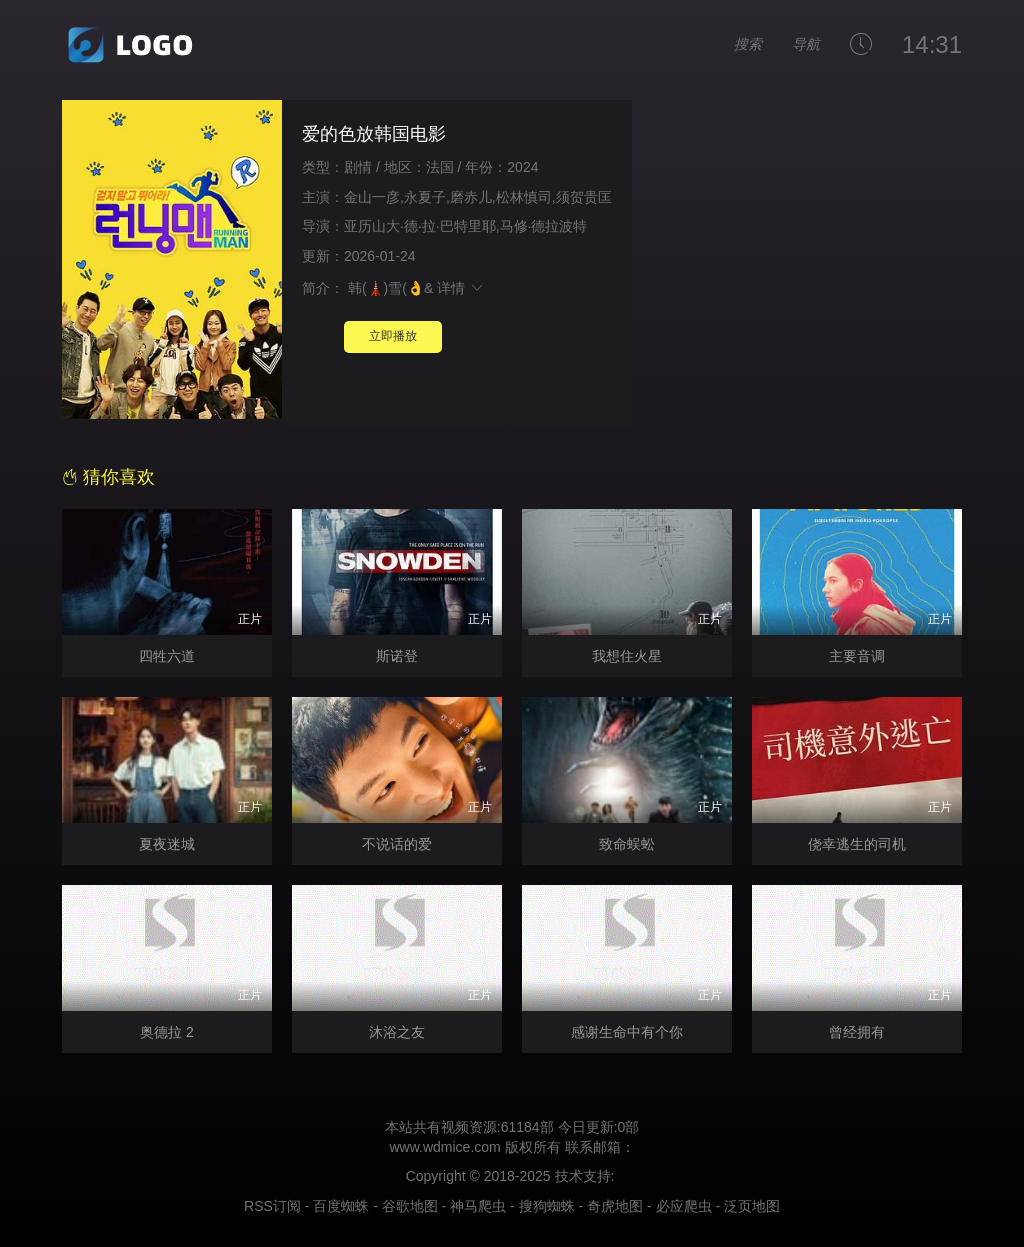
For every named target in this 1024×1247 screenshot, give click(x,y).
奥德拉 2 (167, 1032)
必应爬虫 (684, 1206)
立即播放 (393, 336)
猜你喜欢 (108, 477)
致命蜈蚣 (627, 844)
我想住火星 (627, 656)
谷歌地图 (410, 1206)
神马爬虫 (478, 1206)
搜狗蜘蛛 (547, 1206)
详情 (461, 288)
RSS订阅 (272, 1206)
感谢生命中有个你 (627, 1032)
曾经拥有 (857, 1032)
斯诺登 (397, 656)
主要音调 (857, 656)
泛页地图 (752, 1206)
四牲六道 (167, 656)
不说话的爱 (397, 844)
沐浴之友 (397, 1032)
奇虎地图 (615, 1206)
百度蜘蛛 (341, 1206)
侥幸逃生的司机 (857, 844)
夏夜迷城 (167, 844)
